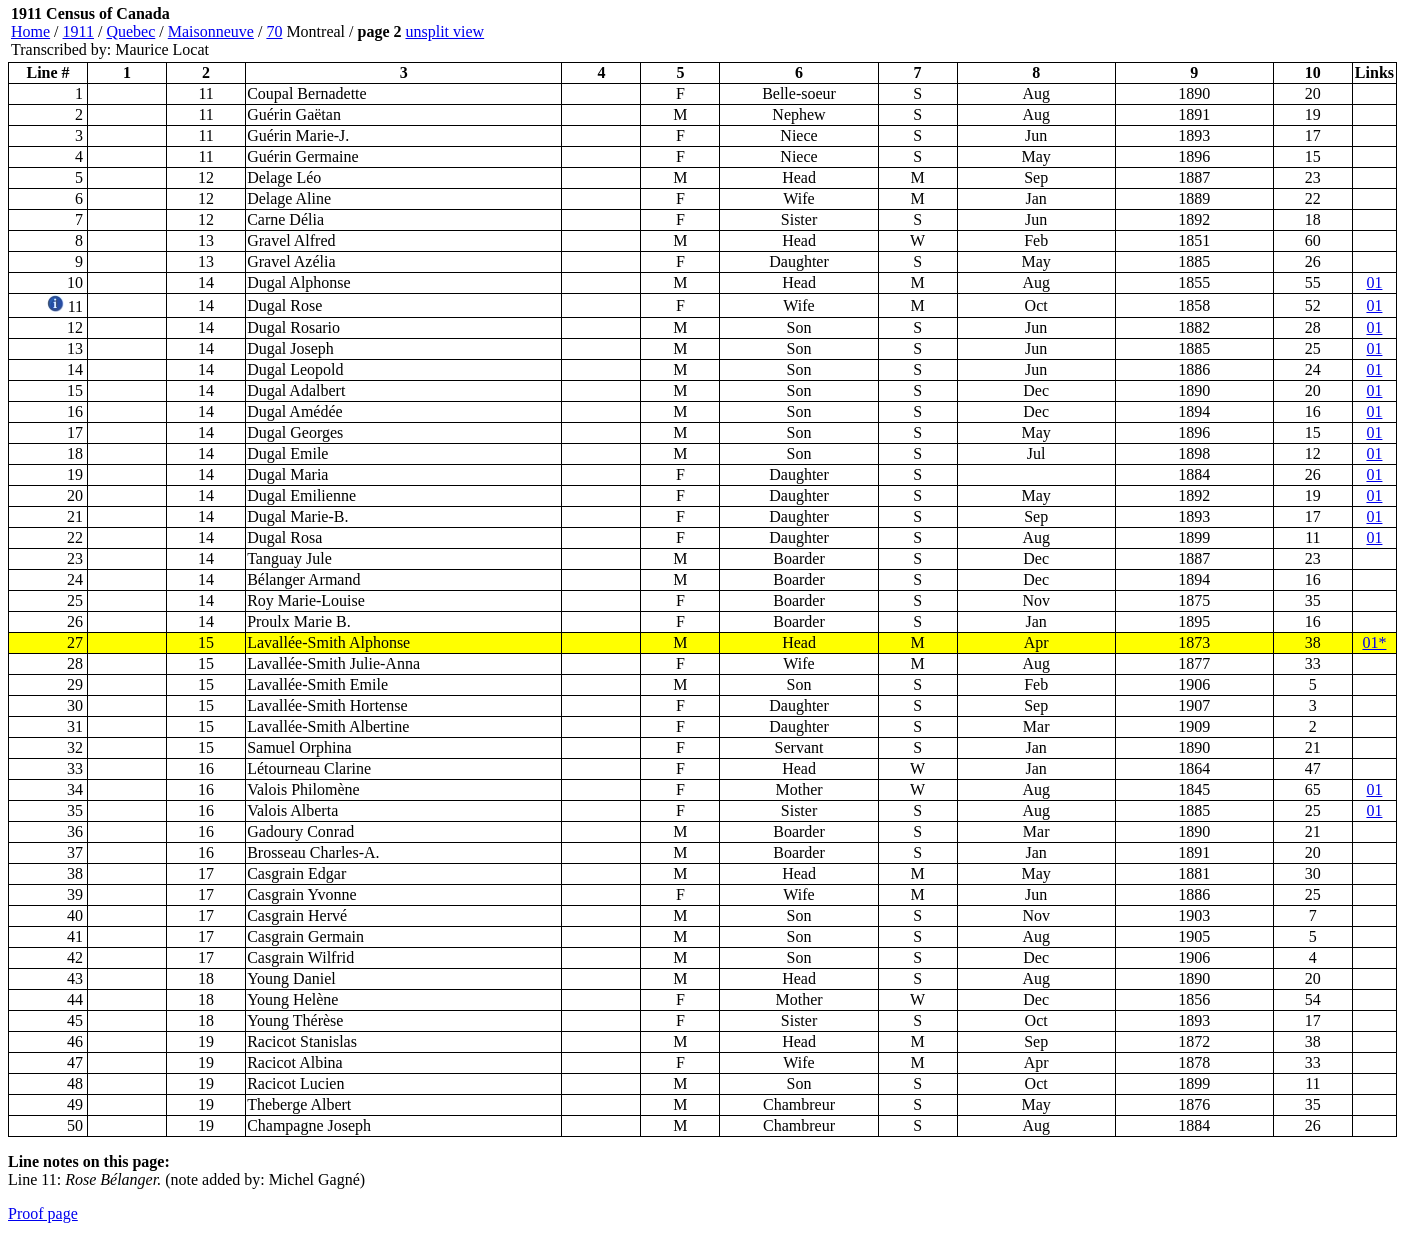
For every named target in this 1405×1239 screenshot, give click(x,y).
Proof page (43, 1213)
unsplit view (444, 31)
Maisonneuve (211, 31)
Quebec (130, 31)
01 (1374, 282)
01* (1374, 642)
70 (274, 31)
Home (30, 31)
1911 (78, 31)
